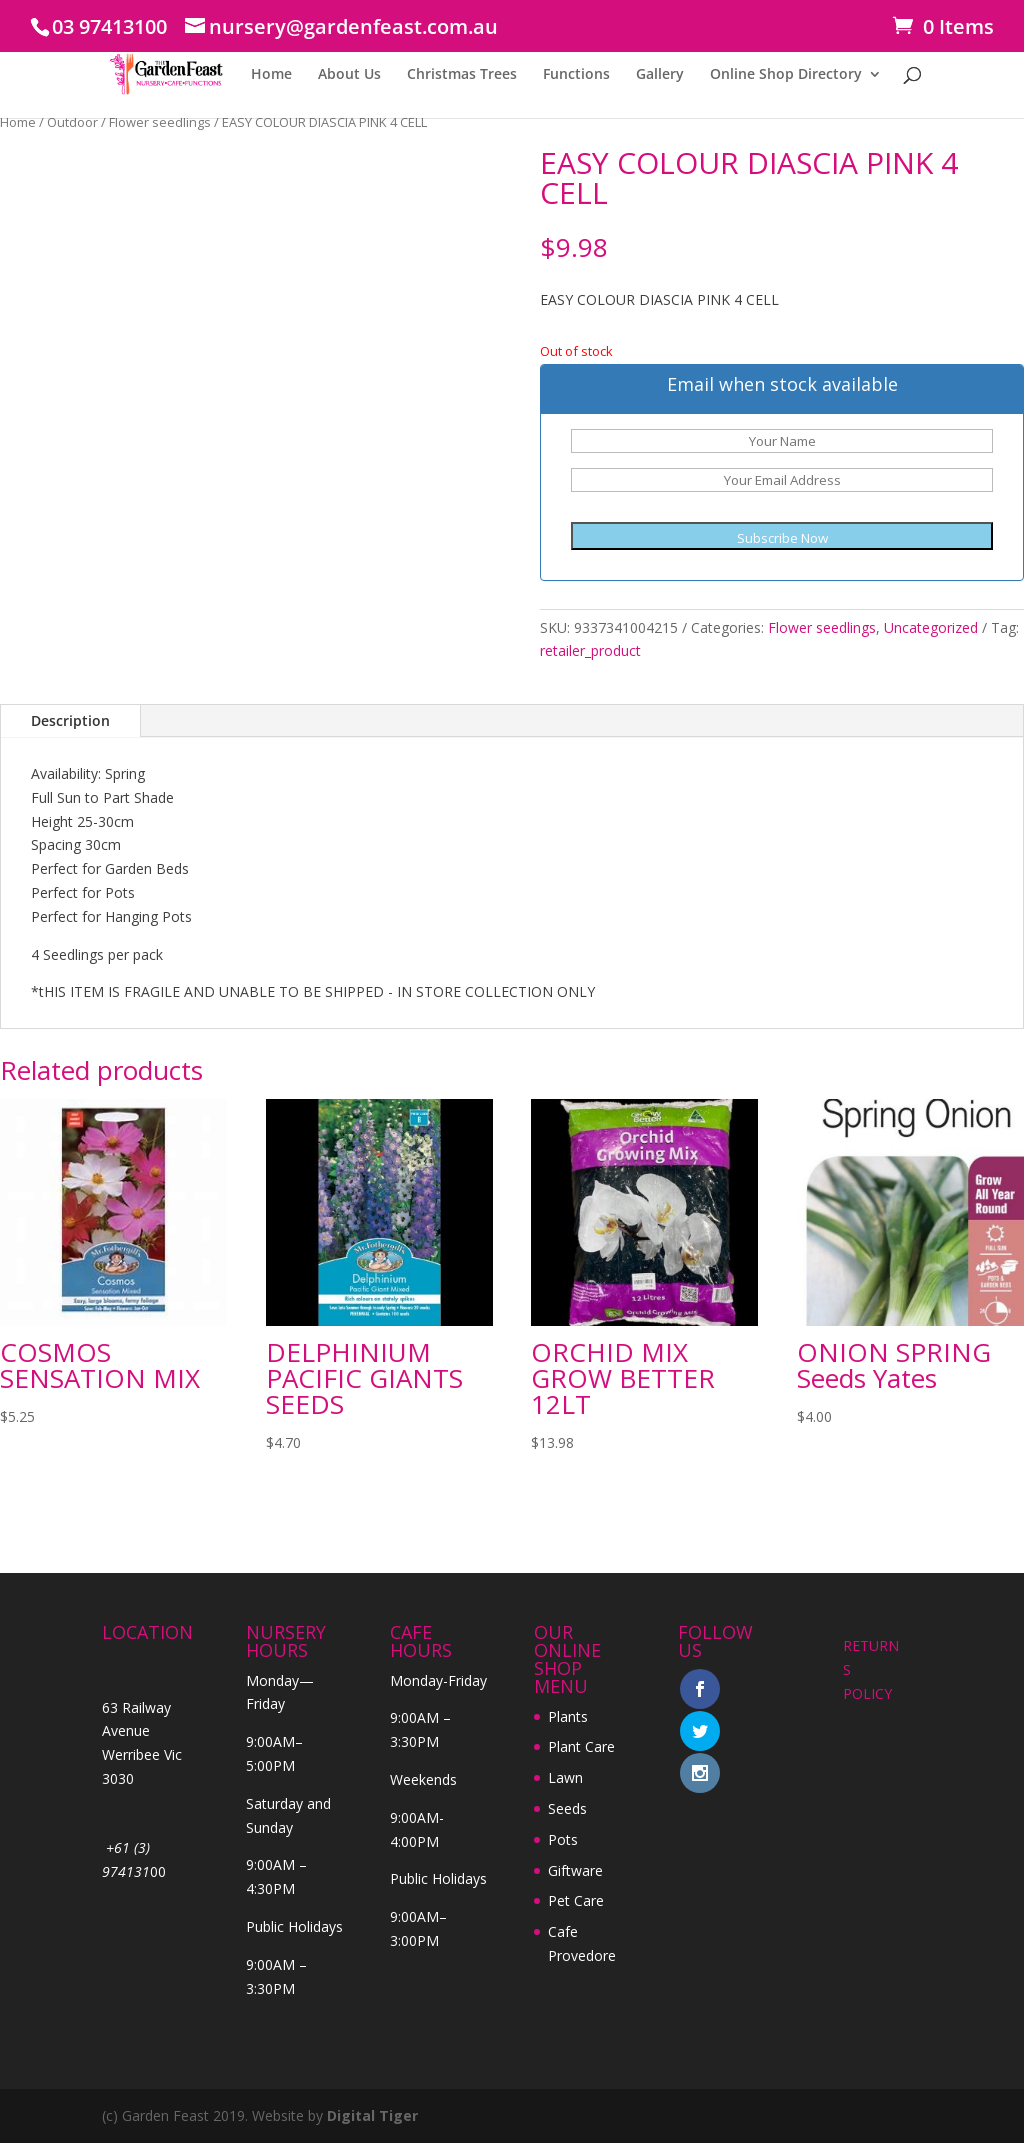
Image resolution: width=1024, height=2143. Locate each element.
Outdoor (72, 122)
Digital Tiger (372, 2115)
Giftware (575, 1870)
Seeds (567, 1808)
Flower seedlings (160, 122)
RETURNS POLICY (871, 1669)
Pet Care (576, 1900)
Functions (576, 75)
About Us (349, 75)
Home (271, 75)
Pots (563, 1839)
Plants (568, 1716)
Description (70, 720)
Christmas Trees (462, 75)
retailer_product (590, 650)
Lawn (565, 1777)
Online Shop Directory (786, 75)
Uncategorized (931, 627)
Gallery (660, 75)
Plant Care (581, 1746)
